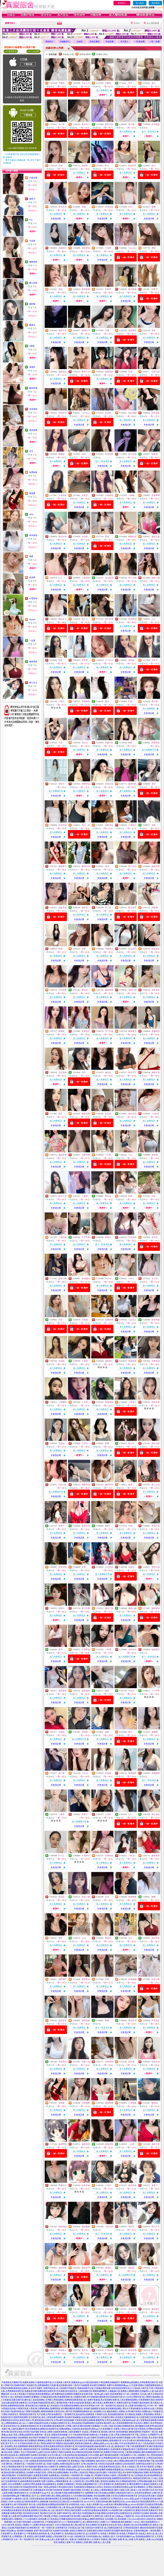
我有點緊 (86, 289)
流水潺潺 (109, 578)
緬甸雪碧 (33, 661)
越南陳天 (62, 866)
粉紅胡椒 (132, 413)
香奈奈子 (86, 124)
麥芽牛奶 (109, 124)
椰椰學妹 (86, 784)
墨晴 (154, 248)
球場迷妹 (109, 207)
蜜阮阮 (85, 990)
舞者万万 (86, 371)
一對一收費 (154, 41)
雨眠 (60, 289)
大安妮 (32, 241)
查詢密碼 (155, 3)
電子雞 (131, 124)
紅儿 (60, 578)
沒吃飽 (85, 536)
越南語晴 (156, 866)
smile (31, 514)
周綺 (60, 165)
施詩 (107, 701)
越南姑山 (62, 371)
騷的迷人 (62, 619)
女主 (31, 451)
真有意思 (62, 207)
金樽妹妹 (33, 472)
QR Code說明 (33, 51)
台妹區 (80, 41)
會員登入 (122, 3)
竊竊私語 (132, 536)
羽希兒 (155, 289)
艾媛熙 (108, 83)
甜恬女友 (109, 784)
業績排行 (49, 41)
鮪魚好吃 (132, 165)
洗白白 (85, 742)
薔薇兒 (32, 325)
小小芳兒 (109, 660)
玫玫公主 (86, 83)
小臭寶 (108, 248)
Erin (31, 220)
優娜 (154, 207)
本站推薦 (109, 41)
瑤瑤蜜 (32, 493)
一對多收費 (139, 41)
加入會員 (140, 3)
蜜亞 (154, 784)
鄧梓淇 (85, 907)
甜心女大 (33, 682)
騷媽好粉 (86, 866)
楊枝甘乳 (62, 330)
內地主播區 (94, 41)
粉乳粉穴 (62, 413)
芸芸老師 (62, 825)
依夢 (84, 949)
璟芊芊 (155, 660)
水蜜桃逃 (109, 495)
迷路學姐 (86, 248)
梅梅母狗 (33, 262)
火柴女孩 (33, 178)
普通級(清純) (102, 54)
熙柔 (60, 660)
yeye (153, 619)
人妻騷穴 (132, 825)
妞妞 (84, 454)
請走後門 (132, 949)
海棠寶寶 (33, 430)
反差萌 (32, 577)
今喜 (60, 742)
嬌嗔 (130, 742)
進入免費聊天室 (149, 750)
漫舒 (154, 330)
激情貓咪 (132, 330)
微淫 (107, 866)
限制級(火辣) (68, 54)
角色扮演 (132, 619)
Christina (85, 413)
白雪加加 (33, 598)
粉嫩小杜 (109, 742)
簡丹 (130, 83)
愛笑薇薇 (132, 289)
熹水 (107, 165)
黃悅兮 (61, 784)
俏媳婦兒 (62, 248)
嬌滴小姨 (156, 578)
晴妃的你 (62, 536)
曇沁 (154, 83)
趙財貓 (32, 304)
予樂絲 (61, 83)
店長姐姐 (62, 495)
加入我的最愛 (153, 23)
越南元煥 (156, 536)
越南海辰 (109, 825)
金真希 (108, 413)
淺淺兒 (32, 367)
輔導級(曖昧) (85, 54)
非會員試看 (56, 218)
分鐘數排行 (64, 41)
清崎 (154, 825)
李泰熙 (108, 289)
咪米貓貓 (156, 124)
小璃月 (61, 701)
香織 (84, 207)
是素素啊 (156, 495)
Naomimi (132, 248)
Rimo (130, 207)
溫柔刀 (32, 199)
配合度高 (132, 907)
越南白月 (86, 330)
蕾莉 (107, 536)
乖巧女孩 (132, 578)
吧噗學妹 (156, 742)
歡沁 (154, 165)
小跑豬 (131, 495)
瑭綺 (31, 556)
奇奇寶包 (33, 535)
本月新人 (124, 41)
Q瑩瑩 (32, 346)
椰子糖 (155, 701)
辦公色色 (33, 283)
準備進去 (109, 949)
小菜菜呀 (86, 578)
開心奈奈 (132, 866)
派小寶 (61, 124)
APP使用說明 (11, 51)
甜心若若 (132, 454)
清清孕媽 (33, 409)
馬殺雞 (155, 907)
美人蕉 (108, 907)
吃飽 (130, 701)
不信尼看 (62, 990)
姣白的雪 (109, 619)
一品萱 (32, 640)
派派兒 (85, 495)
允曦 (107, 330)
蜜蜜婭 (61, 454)
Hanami (32, 619)
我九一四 (86, 825)
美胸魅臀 (86, 701)
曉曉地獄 (109, 371)
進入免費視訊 (102, 90)
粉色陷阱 (109, 454)
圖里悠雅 (33, 388)
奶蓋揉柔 (156, 949)
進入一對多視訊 (149, 131)
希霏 (130, 371)
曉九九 (85, 619)
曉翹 (60, 949)
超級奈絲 (62, 907)
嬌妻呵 (85, 165)
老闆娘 (131, 660)
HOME (137, 23)
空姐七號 (156, 371)
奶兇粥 (85, 660)
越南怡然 (132, 784)
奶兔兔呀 (156, 413)
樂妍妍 (155, 454)
